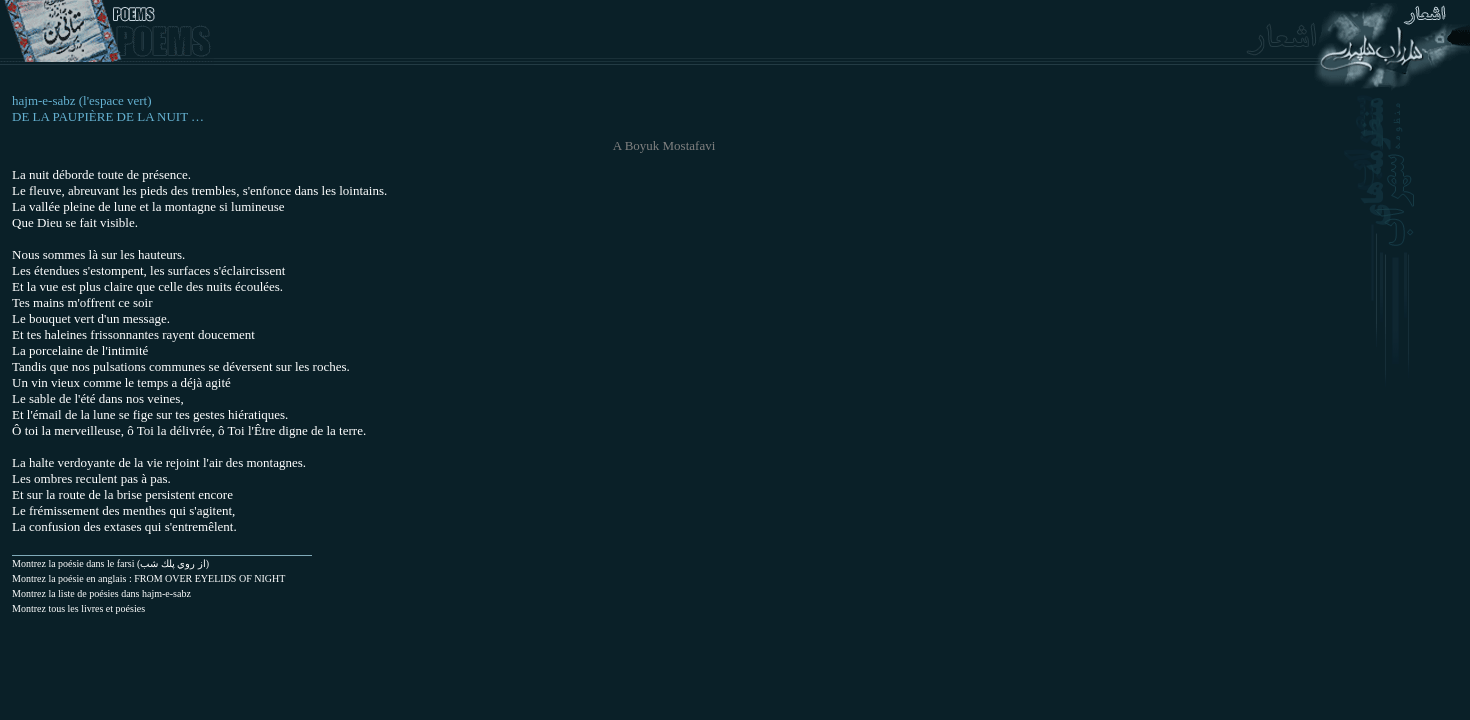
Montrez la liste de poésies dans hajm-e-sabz (101, 593)
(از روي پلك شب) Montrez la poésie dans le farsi (110, 563)
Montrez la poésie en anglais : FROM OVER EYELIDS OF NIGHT (148, 578)
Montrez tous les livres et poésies (78, 608)
